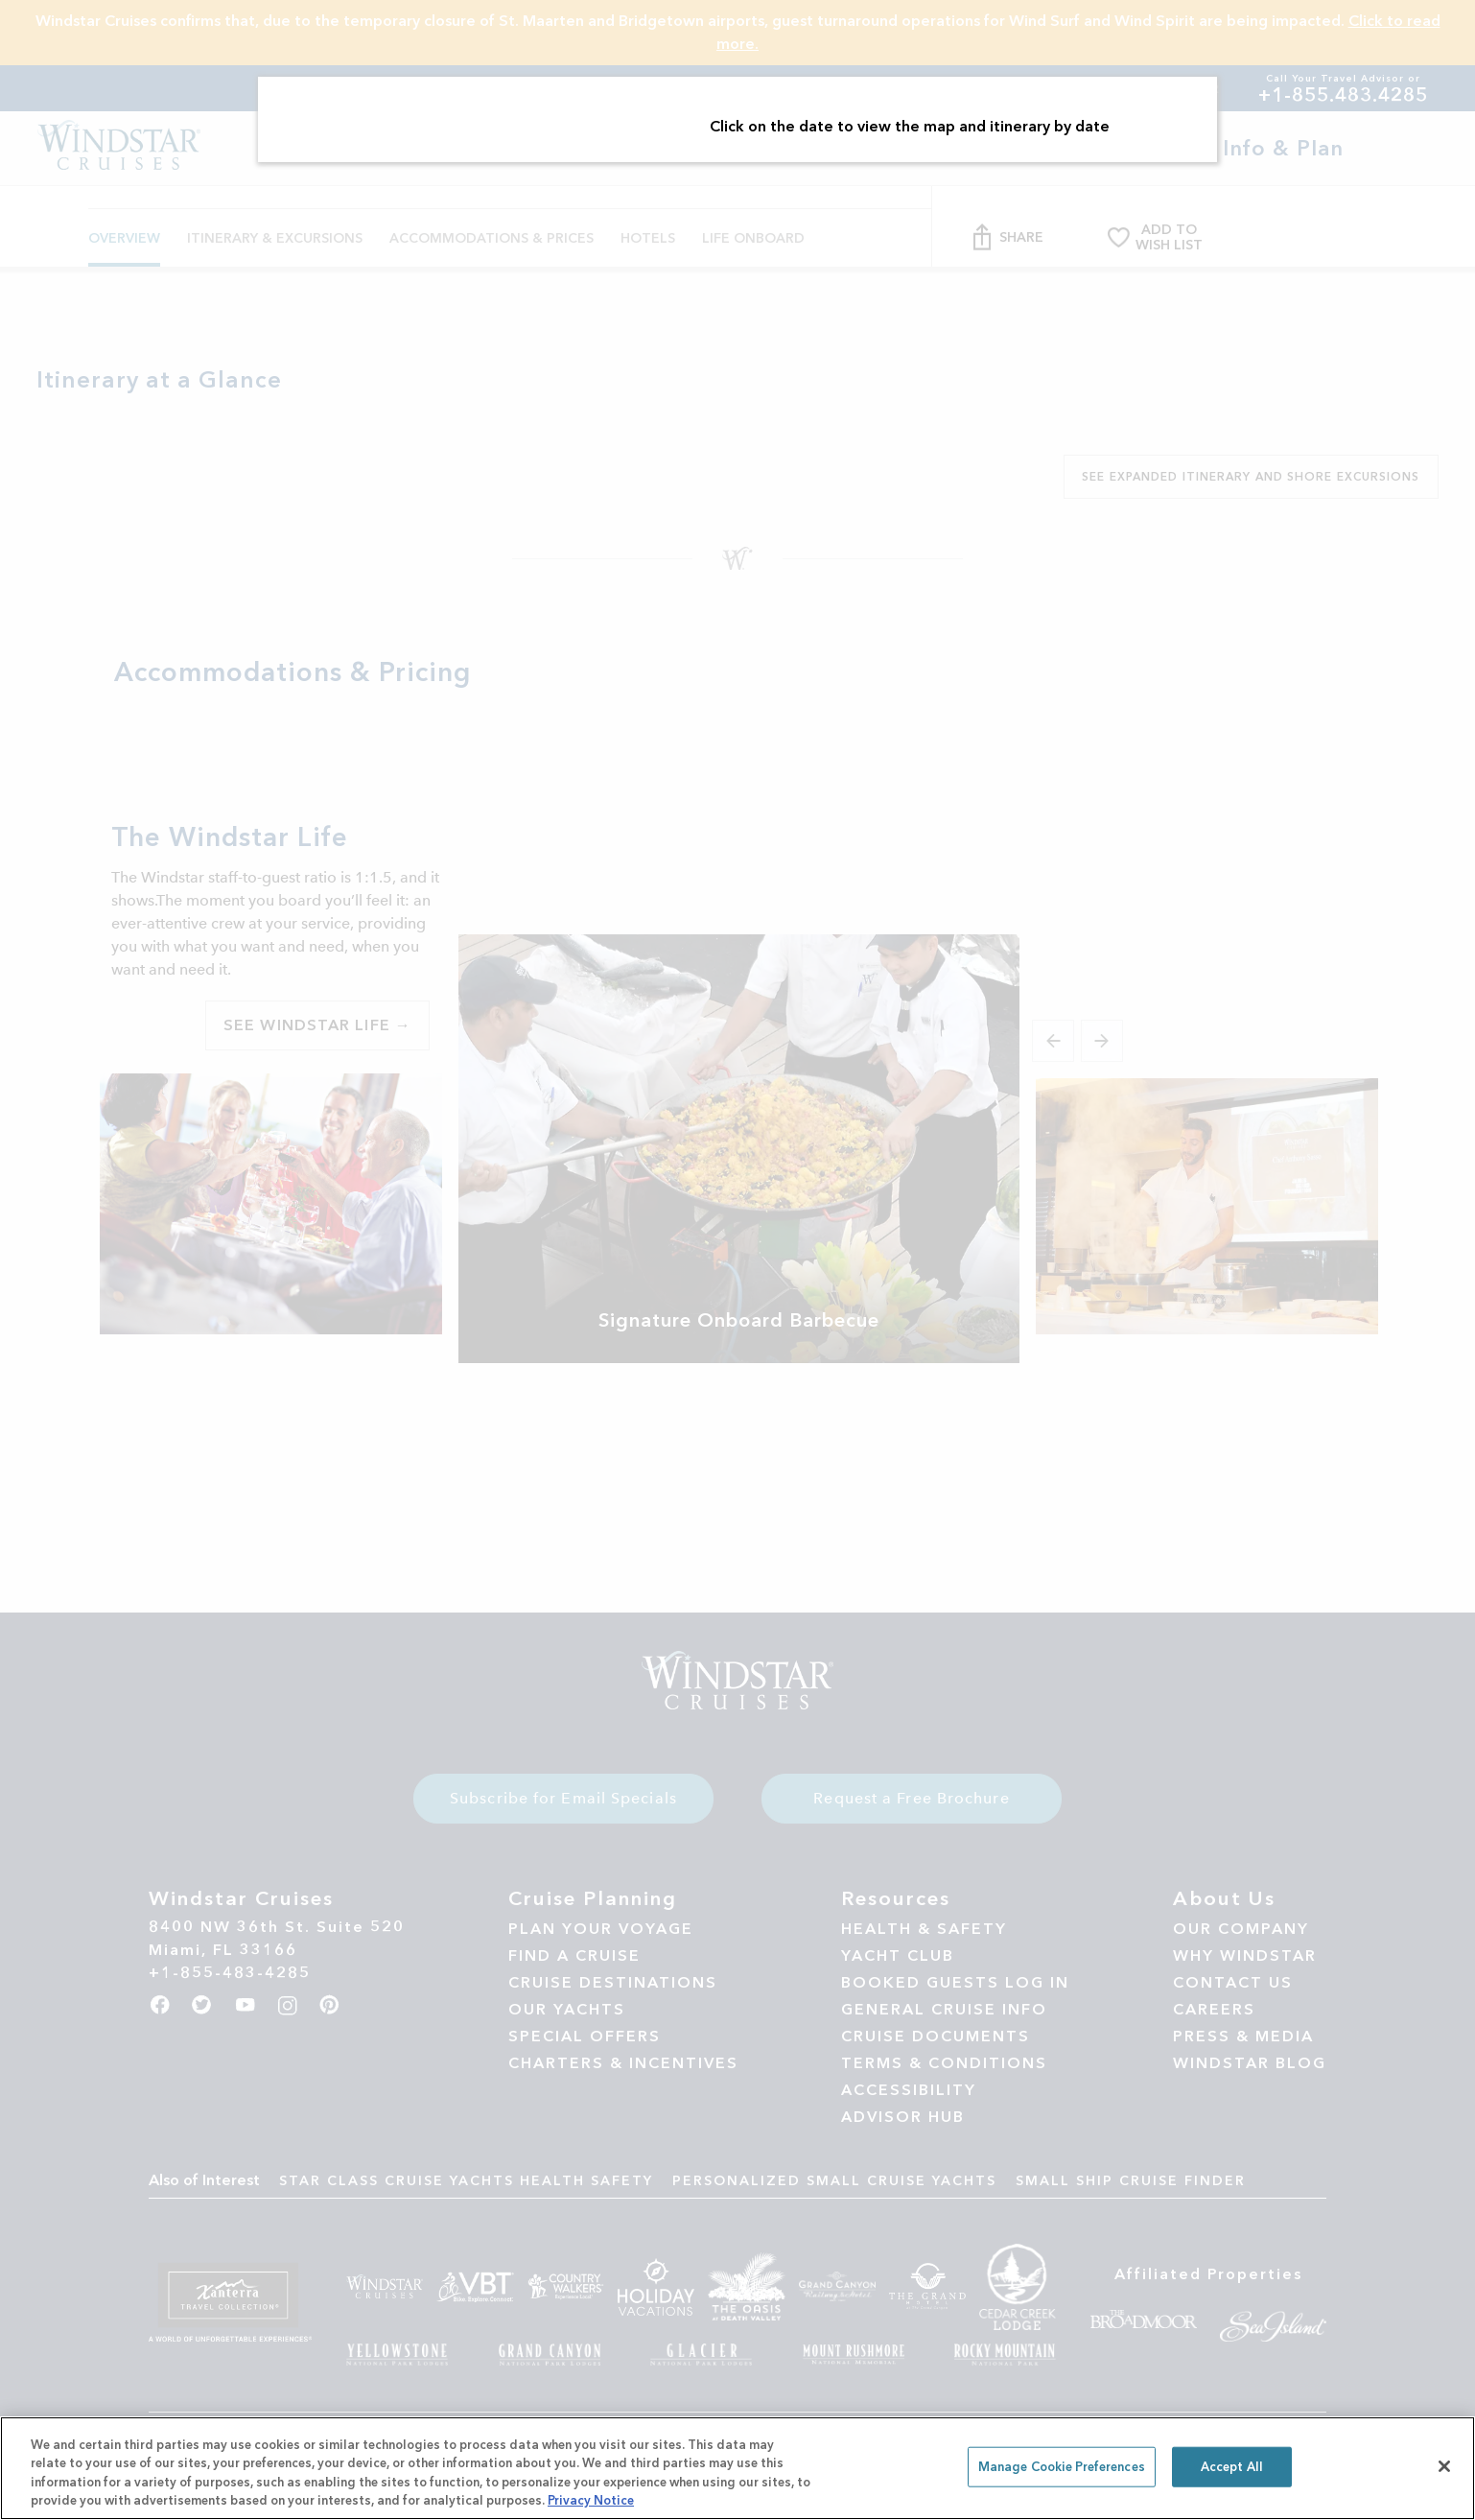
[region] (737, 2468)
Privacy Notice (591, 2500)
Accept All (1232, 2467)
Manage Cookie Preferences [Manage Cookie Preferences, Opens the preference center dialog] (1061, 2467)
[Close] (1444, 2466)
